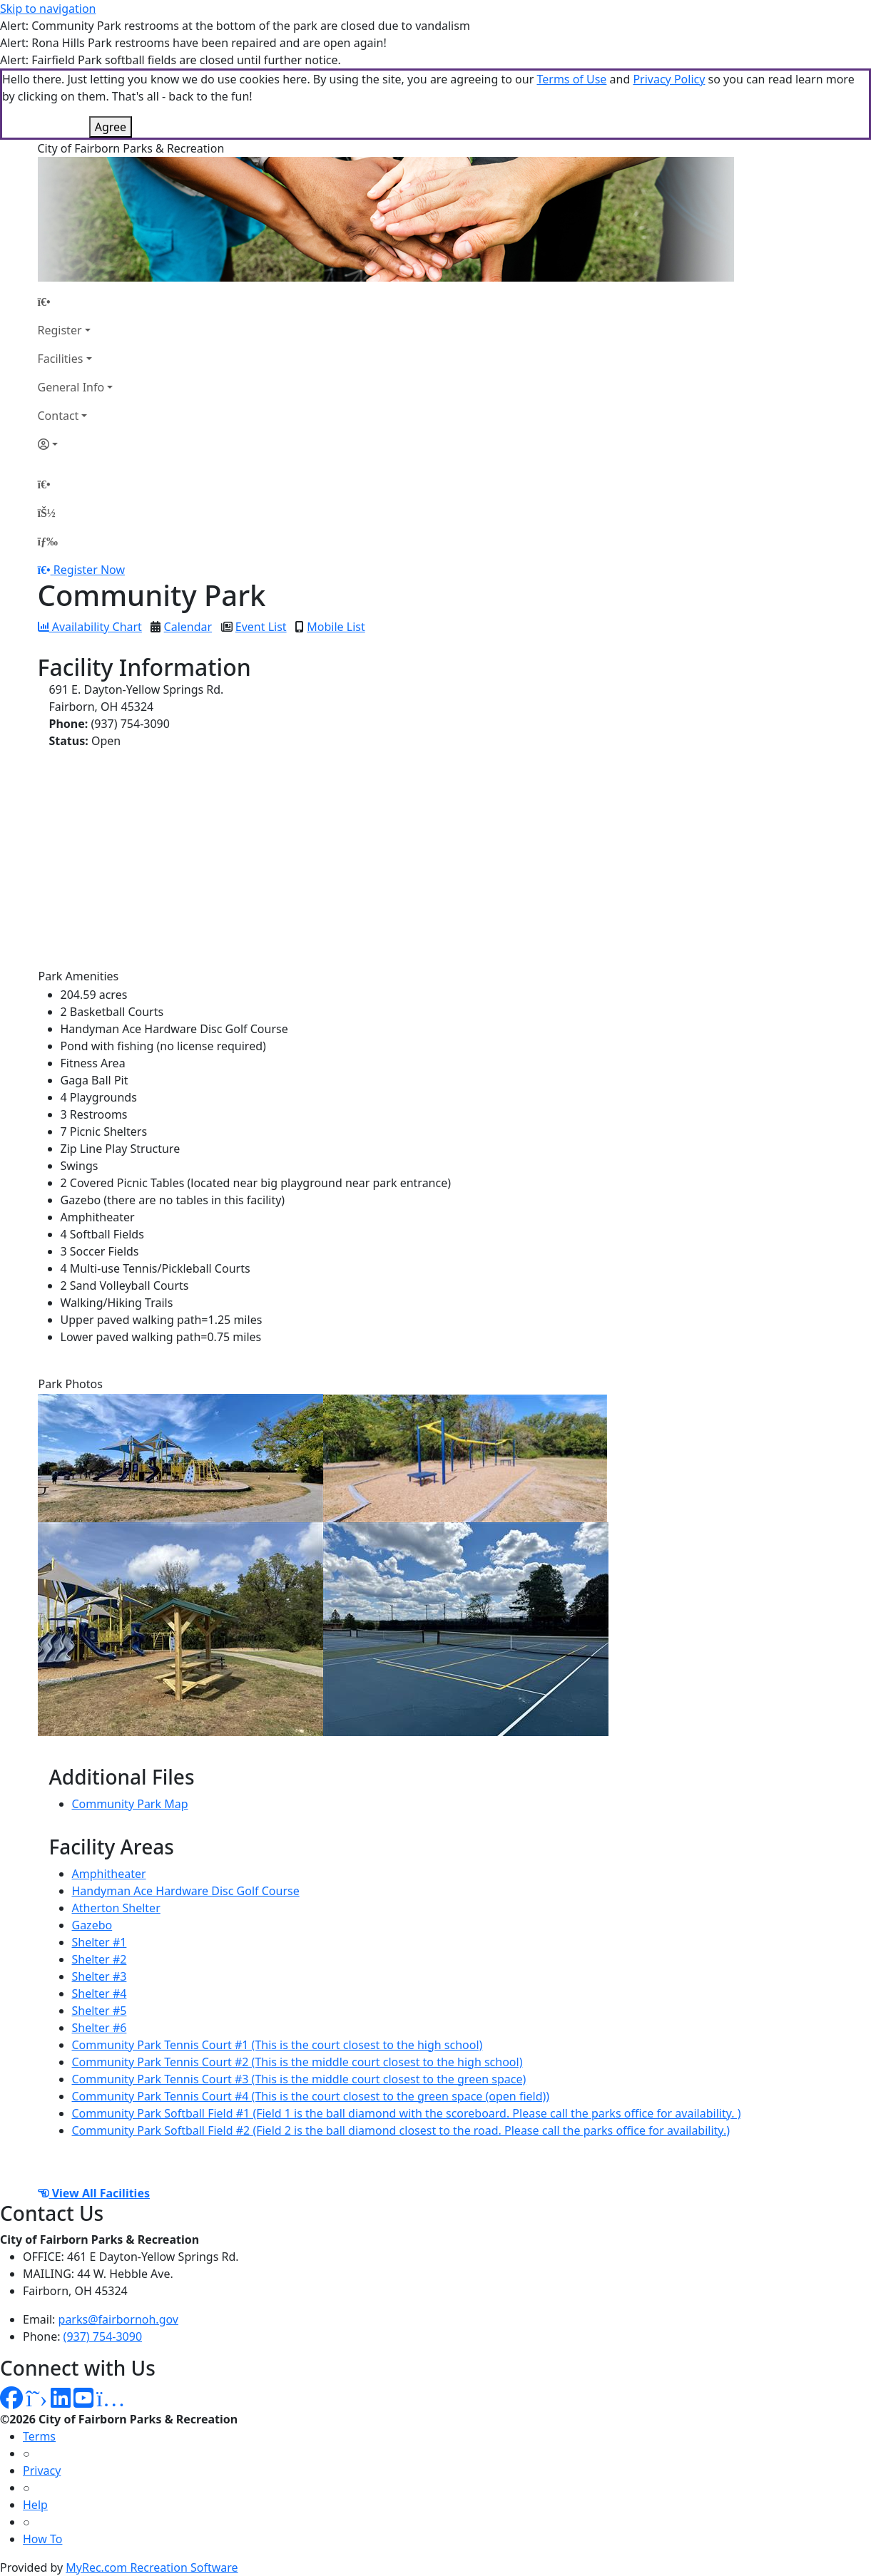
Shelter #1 (99, 1942)
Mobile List (336, 627)
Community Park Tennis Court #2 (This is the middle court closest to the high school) (297, 2062)
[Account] (75, 444)
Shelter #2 (99, 1959)
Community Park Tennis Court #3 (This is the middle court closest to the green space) (299, 2079)
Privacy (42, 2470)
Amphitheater (109, 1874)
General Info (71, 387)
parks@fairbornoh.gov (118, 2319)
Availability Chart (90, 627)
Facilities (60, 358)
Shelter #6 (99, 2028)
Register (60, 330)
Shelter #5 (99, 2010)
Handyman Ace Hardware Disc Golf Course (186, 1891)
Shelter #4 (99, 1993)
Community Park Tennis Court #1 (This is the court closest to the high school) (277, 2045)
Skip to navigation (48, 8)
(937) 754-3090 (102, 2336)
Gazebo (92, 1925)
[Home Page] (75, 301)
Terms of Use (571, 79)
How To (42, 2539)
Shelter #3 (99, 1976)
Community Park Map (130, 1804)
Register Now (89, 570)
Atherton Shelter (116, 1908)
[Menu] (48, 541)
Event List (261, 627)
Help (35, 2505)
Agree (110, 127)
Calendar (188, 627)
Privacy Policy (669, 79)
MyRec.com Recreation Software (152, 2567)
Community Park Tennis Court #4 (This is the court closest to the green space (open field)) (311, 2096)
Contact (58, 416)
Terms (39, 2436)
